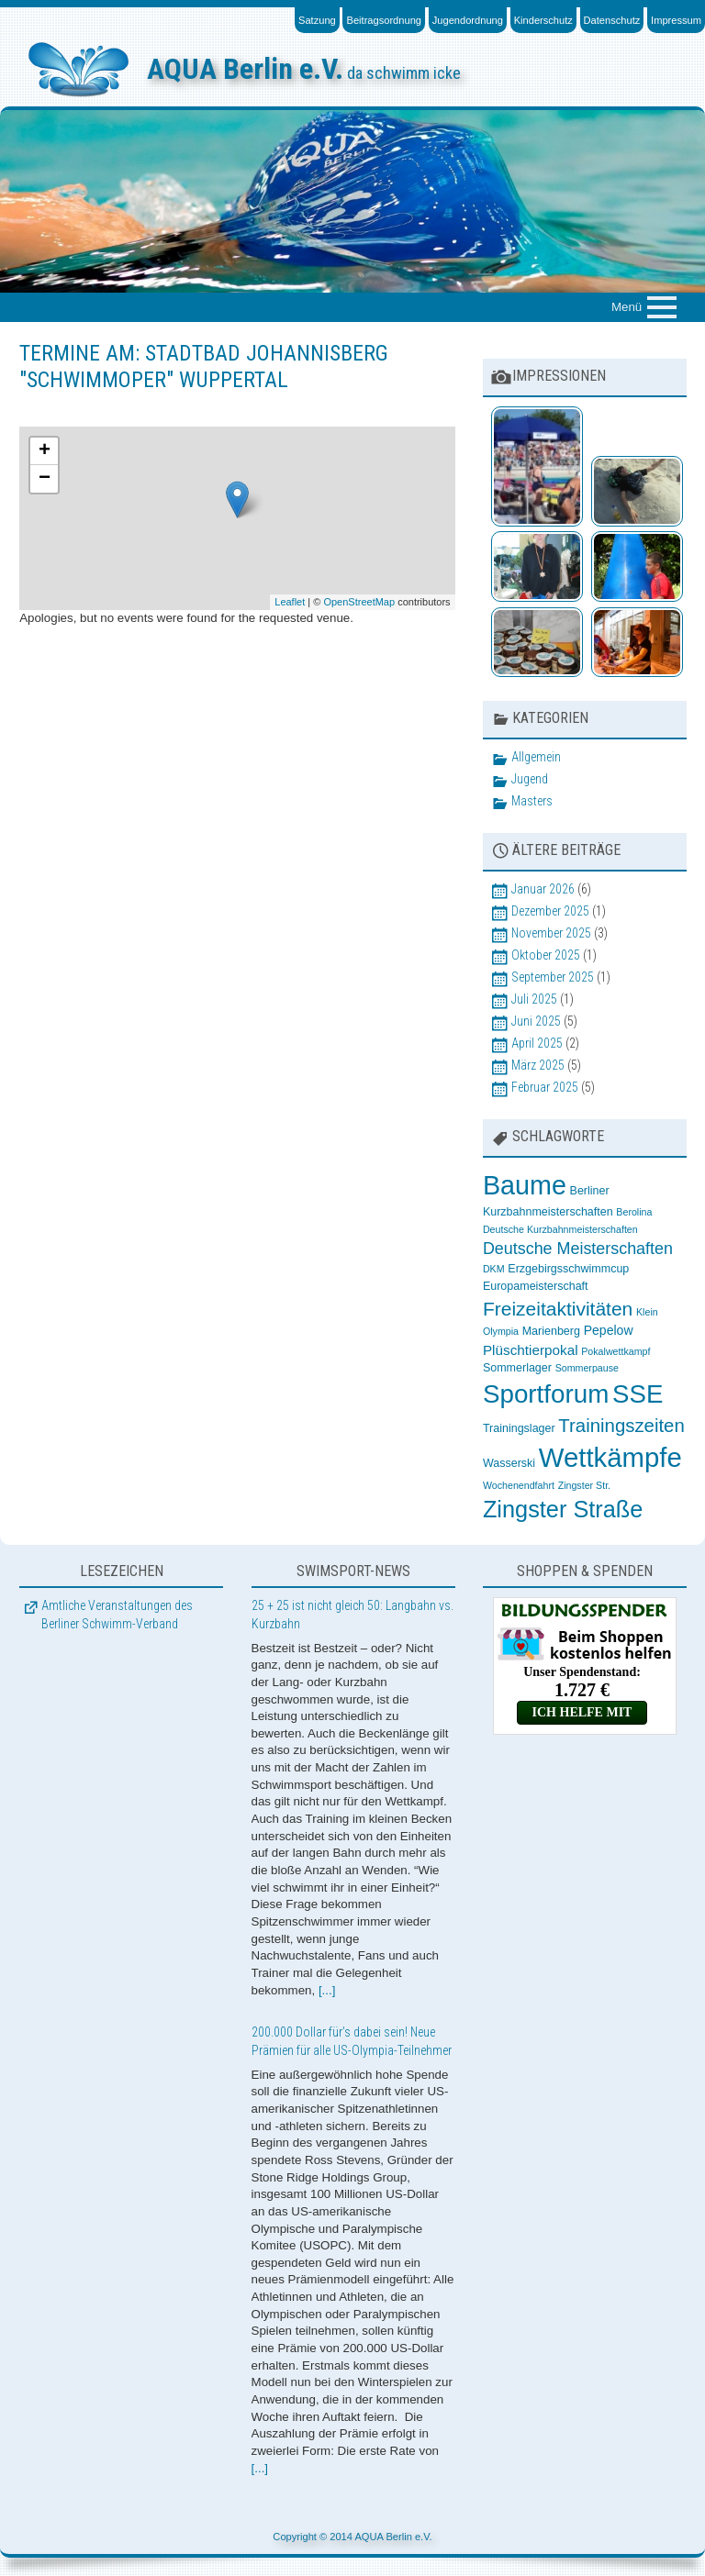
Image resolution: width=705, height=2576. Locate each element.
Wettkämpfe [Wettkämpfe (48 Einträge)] (610, 1457)
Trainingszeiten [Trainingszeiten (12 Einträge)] (621, 1426)
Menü (626, 307)
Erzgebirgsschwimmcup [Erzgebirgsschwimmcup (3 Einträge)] (568, 1268)
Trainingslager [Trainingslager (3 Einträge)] (519, 1428)
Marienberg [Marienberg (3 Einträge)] (551, 1331)
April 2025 (537, 1043)
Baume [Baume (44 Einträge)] (524, 1185)
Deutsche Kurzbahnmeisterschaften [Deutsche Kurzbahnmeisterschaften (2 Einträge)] (560, 1229)
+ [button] (44, 451)
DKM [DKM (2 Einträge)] (494, 1268)
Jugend (529, 779)
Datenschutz (612, 20)
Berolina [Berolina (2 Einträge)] (634, 1211)
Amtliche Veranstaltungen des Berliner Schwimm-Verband (117, 1614)
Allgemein (536, 756)
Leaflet (289, 601)
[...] (327, 1990)
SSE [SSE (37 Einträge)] (637, 1394)
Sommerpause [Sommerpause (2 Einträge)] (587, 1367)
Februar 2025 (544, 1087)
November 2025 (551, 933)
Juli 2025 (534, 999)
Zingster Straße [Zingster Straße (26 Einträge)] (563, 1509)
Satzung (317, 20)
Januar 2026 (543, 889)
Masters (532, 801)
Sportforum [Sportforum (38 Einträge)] (546, 1394)
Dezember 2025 (550, 911)
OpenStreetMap (359, 601)
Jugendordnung (467, 20)
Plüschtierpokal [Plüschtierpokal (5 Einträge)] (530, 1350)
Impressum (676, 20)
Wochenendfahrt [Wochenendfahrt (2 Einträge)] (518, 1485)
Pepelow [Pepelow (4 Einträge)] (608, 1330)
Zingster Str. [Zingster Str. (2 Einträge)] (584, 1485)
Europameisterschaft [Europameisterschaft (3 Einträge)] (535, 1286)
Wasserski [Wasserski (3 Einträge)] (509, 1463)
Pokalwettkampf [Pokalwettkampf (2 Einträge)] (615, 1351)
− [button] (44, 479)
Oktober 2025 (545, 955)
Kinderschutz (543, 20)
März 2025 (538, 1065)
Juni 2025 (536, 1021)
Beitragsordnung (383, 20)
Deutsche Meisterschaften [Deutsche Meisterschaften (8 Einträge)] (578, 1248)
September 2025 (552, 977)
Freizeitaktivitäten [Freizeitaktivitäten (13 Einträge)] (557, 1308)
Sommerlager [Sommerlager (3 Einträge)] (517, 1367)
